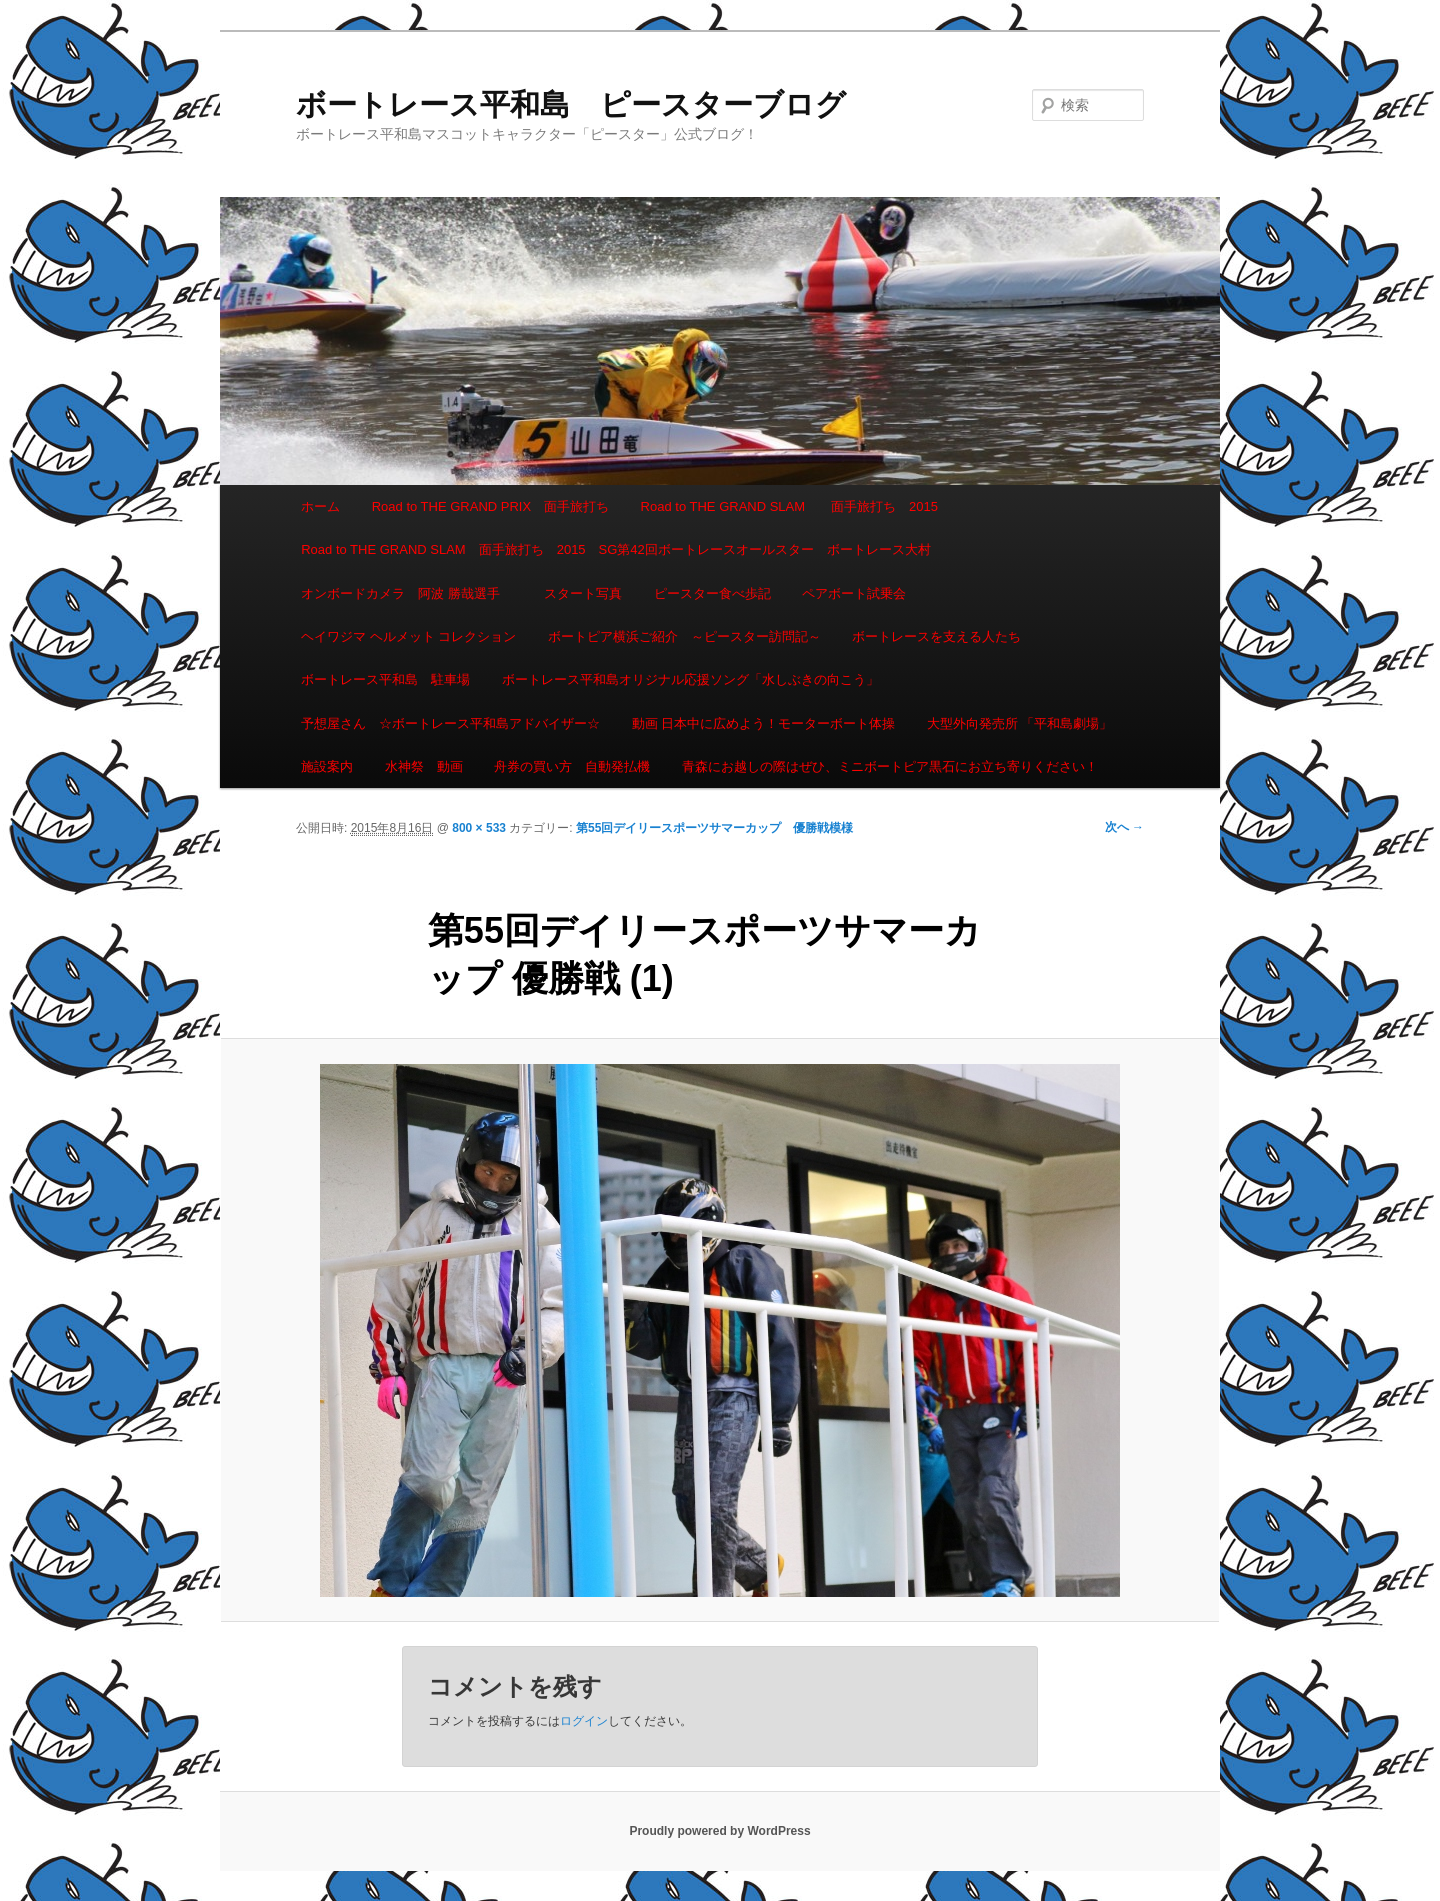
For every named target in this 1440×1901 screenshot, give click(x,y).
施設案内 (327, 766)
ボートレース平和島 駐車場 (385, 679)
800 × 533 (479, 828)
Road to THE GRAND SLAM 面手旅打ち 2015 (789, 506)
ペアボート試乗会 (854, 593)
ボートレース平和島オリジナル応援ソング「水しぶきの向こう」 (690, 679)
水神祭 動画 (424, 766)
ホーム (320, 506)
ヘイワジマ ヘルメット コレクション (408, 636)
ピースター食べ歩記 (712, 593)
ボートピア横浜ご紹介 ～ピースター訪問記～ (684, 636)
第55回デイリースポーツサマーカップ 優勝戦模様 (714, 828)
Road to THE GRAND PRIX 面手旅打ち (490, 506)
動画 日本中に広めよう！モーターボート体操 (764, 723)
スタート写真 (583, 593)
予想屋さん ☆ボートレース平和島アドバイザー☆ (450, 723)
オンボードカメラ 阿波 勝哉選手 (407, 593)
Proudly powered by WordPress (719, 1831)
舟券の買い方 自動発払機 (572, 766)
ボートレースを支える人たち (936, 636)
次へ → (1124, 827)
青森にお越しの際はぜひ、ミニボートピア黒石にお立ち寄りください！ (890, 766)
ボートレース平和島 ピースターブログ (571, 104)
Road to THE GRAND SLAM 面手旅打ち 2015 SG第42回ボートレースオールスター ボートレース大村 (616, 549)
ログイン (584, 1721)
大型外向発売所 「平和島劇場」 (1020, 723)
